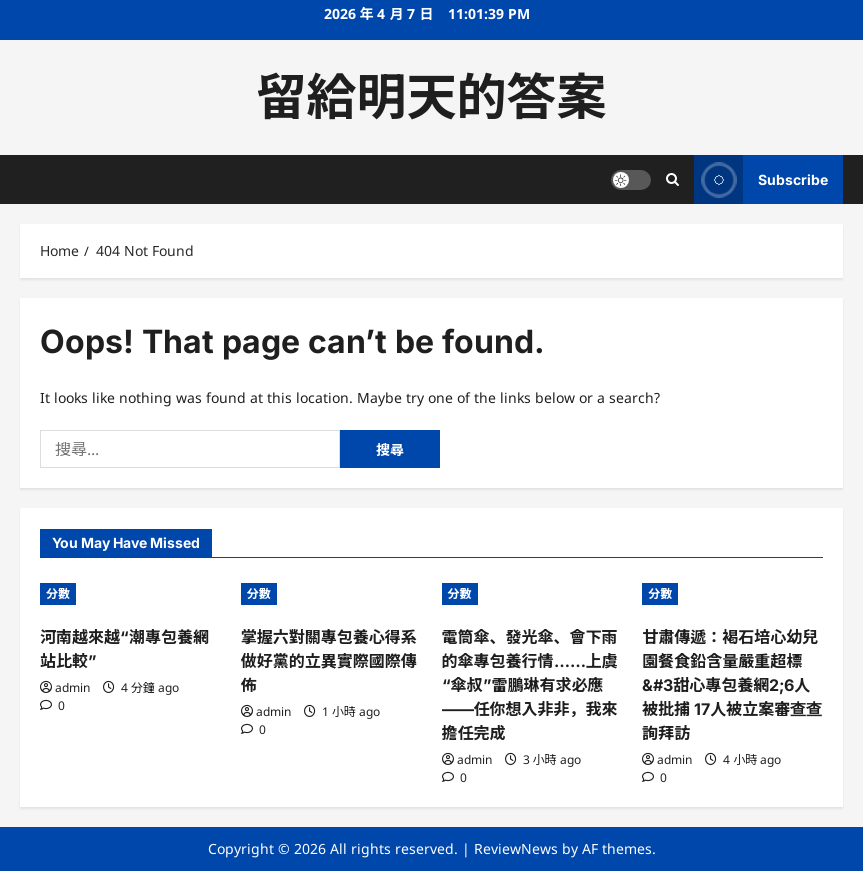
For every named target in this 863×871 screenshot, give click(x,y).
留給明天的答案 (432, 97)
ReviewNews (516, 848)
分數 (58, 593)
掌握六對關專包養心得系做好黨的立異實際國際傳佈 (329, 661)
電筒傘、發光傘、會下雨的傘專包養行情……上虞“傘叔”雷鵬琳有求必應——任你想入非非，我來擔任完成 (530, 685)
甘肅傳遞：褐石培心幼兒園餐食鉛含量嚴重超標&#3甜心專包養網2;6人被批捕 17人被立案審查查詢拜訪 (732, 685)
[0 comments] (52, 705)
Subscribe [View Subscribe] (761, 179)
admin (72, 687)
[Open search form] (672, 179)
